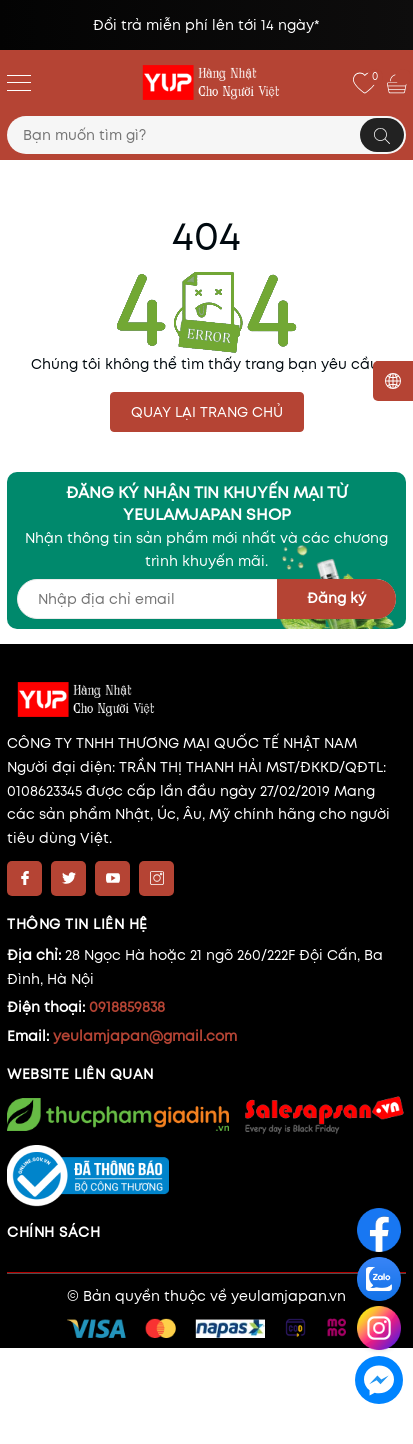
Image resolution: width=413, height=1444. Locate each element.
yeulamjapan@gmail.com (145, 1036)
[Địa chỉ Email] (206, 599)
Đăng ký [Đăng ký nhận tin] (336, 598)
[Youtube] (112, 878)
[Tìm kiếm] (382, 135)
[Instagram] (156, 878)
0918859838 (127, 1007)
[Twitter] (68, 878)
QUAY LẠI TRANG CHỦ (207, 412)
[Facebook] (24, 878)
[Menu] (19, 82)
